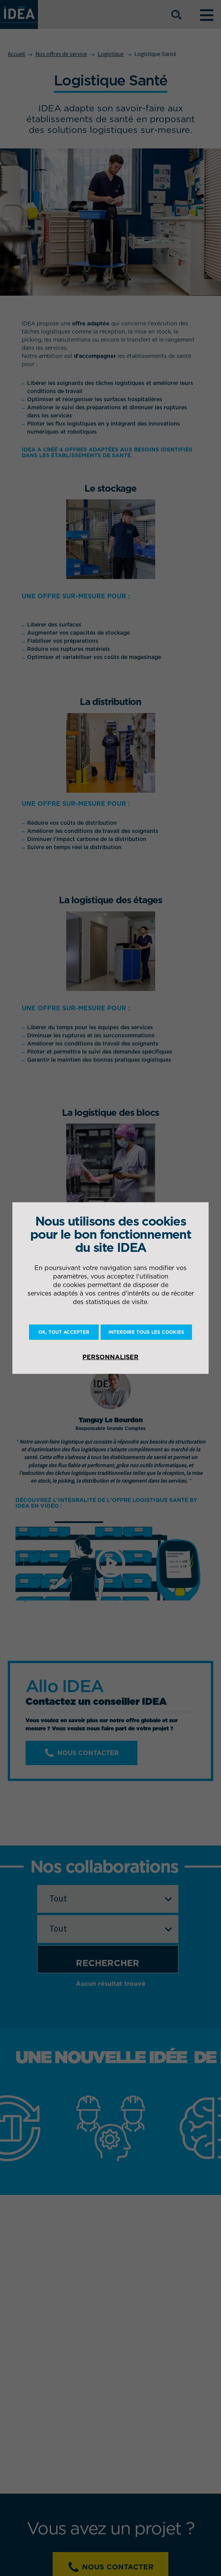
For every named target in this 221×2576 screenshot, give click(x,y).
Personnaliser (110, 1357)
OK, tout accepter (63, 1332)
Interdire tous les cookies (146, 1332)
